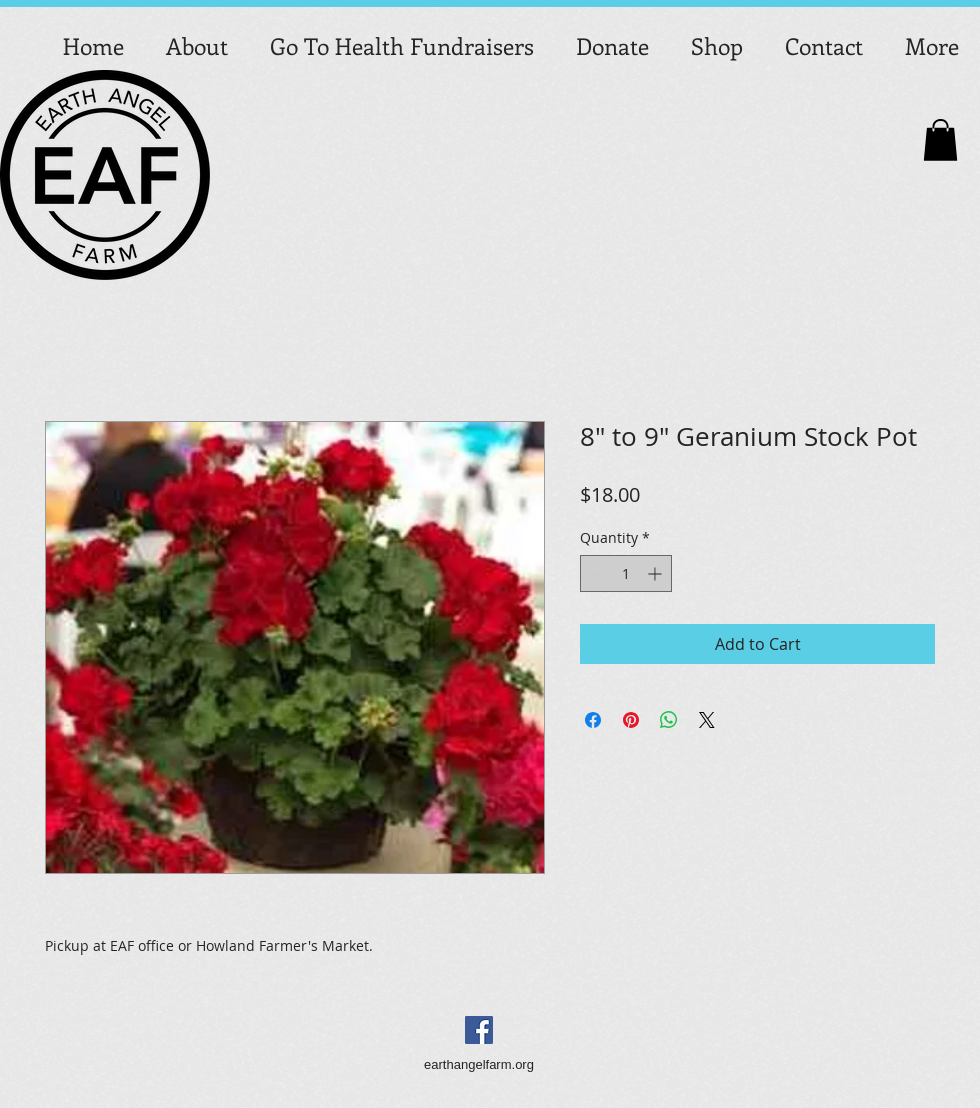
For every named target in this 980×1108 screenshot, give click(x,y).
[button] (940, 140)
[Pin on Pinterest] (631, 720)
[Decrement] (595, 573)
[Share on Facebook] (593, 720)
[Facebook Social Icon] (479, 1030)
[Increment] (656, 573)
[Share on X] (707, 720)
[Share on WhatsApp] (669, 720)
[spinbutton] (626, 573)
